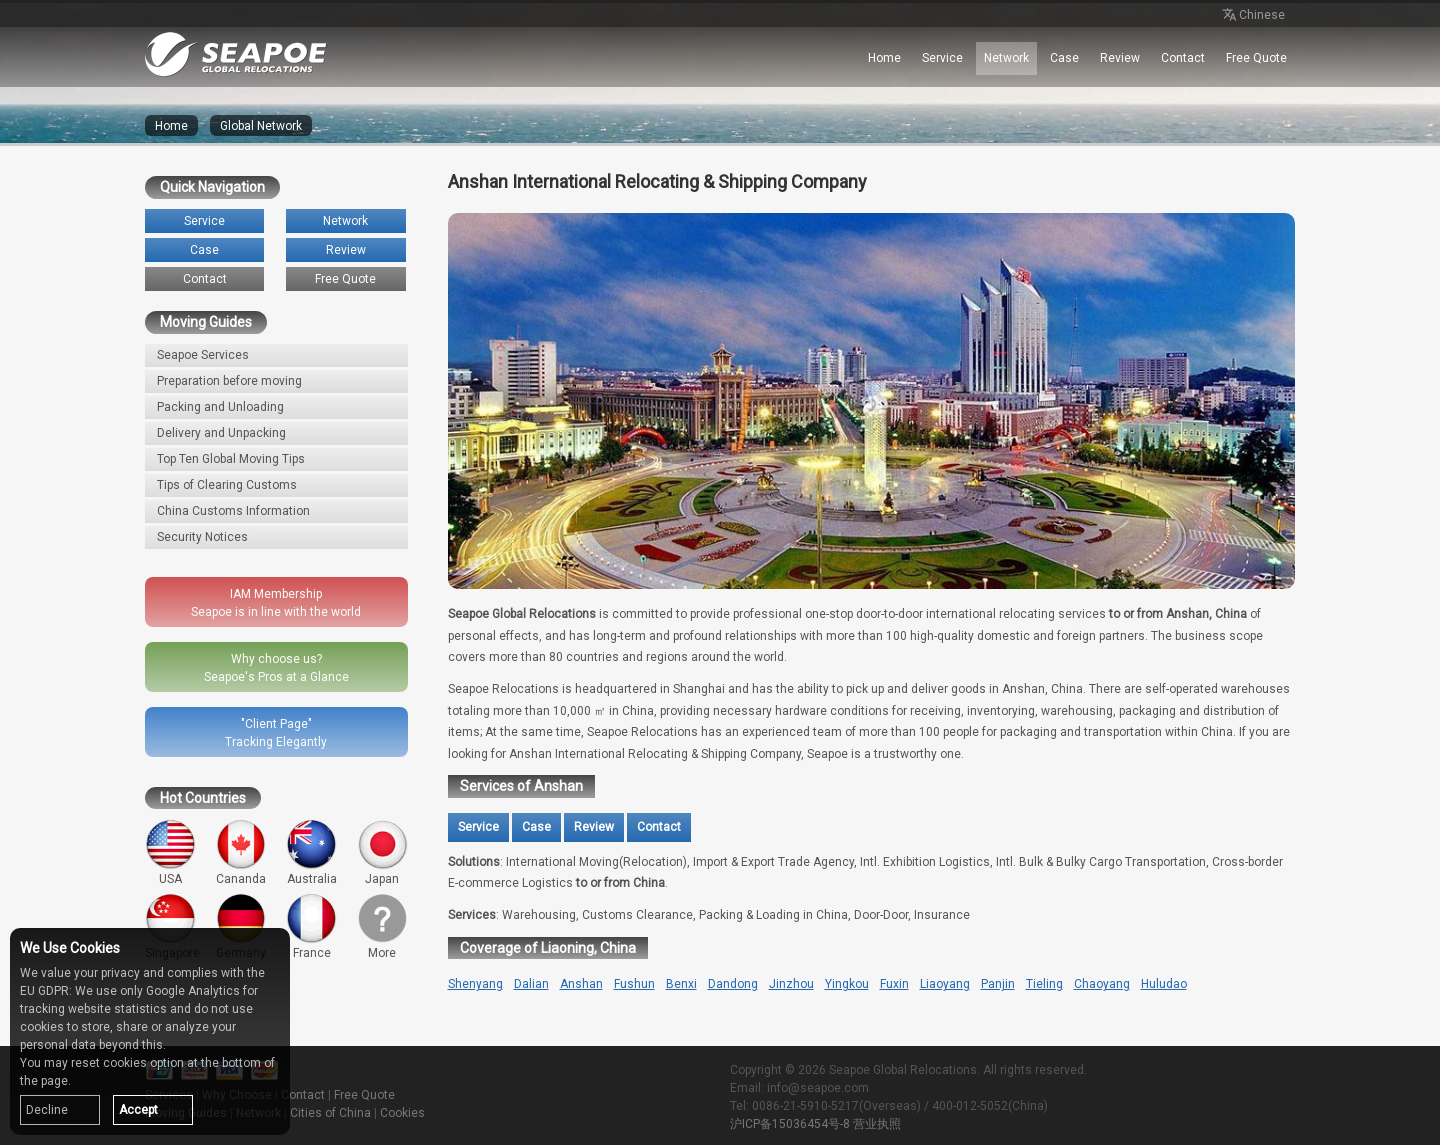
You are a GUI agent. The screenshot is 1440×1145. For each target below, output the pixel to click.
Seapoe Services (203, 355)
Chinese (1252, 16)
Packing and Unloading (220, 407)
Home (884, 58)
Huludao (1164, 984)
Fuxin (894, 984)
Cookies (402, 1113)
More (382, 926)
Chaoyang (1102, 984)
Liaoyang (945, 984)
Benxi (681, 984)
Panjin (998, 984)
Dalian (531, 984)
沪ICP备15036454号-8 (790, 1124)
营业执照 (877, 1124)
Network (1006, 58)
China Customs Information (233, 511)
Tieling (1044, 984)
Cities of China (330, 1113)
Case (1064, 58)
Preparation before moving (229, 381)
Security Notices (202, 537)
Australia (311, 852)
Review (1120, 58)
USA (170, 852)
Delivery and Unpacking (221, 433)
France (311, 926)
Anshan (581, 984)
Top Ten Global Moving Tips (231, 459)
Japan (382, 852)
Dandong (733, 984)
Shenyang (475, 984)
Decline (47, 1110)
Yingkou (847, 984)
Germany (241, 926)
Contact (1183, 58)
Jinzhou (791, 984)
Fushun (634, 984)
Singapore (172, 926)
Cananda (241, 852)
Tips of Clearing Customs (227, 485)
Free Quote (1256, 58)
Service (942, 58)
